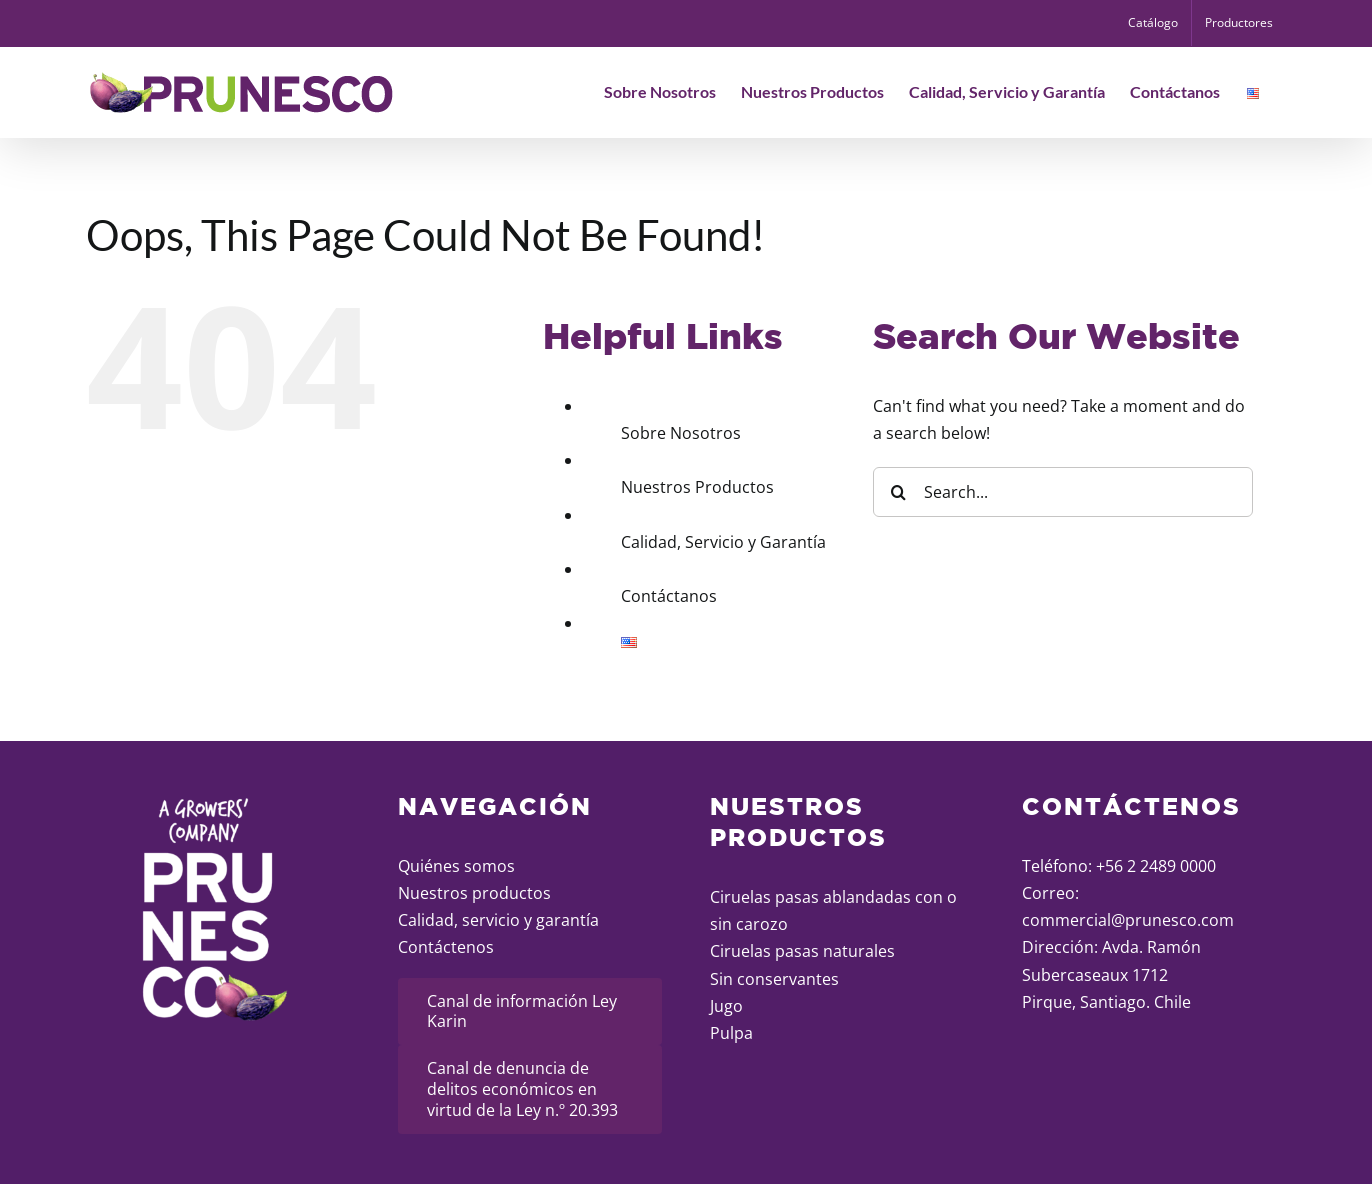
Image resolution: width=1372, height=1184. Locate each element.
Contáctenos (446, 947)
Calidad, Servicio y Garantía (723, 542)
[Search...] (1063, 492)
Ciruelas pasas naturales (802, 951)
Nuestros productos (474, 893)
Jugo (726, 1006)
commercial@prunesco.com (1128, 920)
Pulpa (731, 1033)
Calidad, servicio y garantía (498, 920)
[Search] (898, 492)
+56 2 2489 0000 (1156, 866)
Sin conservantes (774, 979)
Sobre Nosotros (681, 433)
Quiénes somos (456, 866)
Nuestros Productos (697, 487)
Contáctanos (669, 596)
